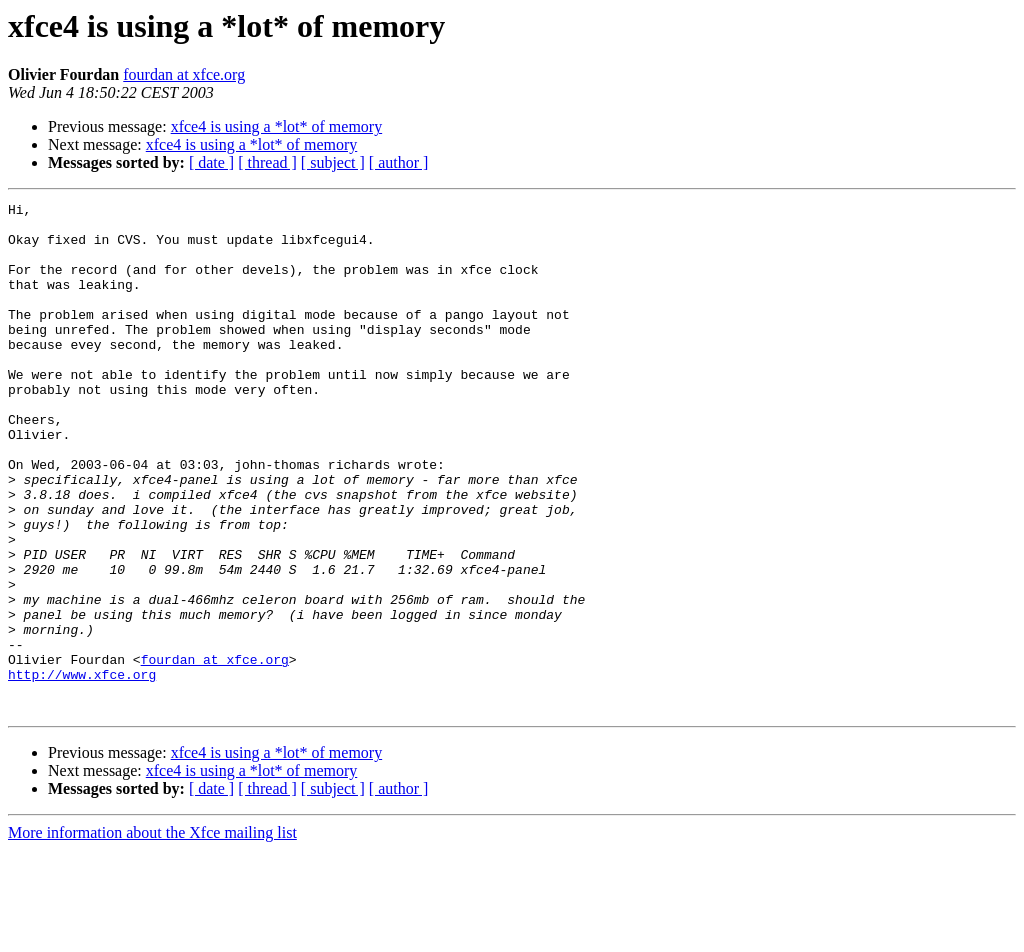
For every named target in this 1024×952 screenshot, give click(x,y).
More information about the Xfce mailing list (152, 934)
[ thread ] (267, 162)
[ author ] (399, 162)
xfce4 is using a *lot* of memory (277, 126)
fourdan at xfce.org (184, 74)
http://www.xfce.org (82, 770)
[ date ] (211, 162)
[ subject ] (333, 162)
